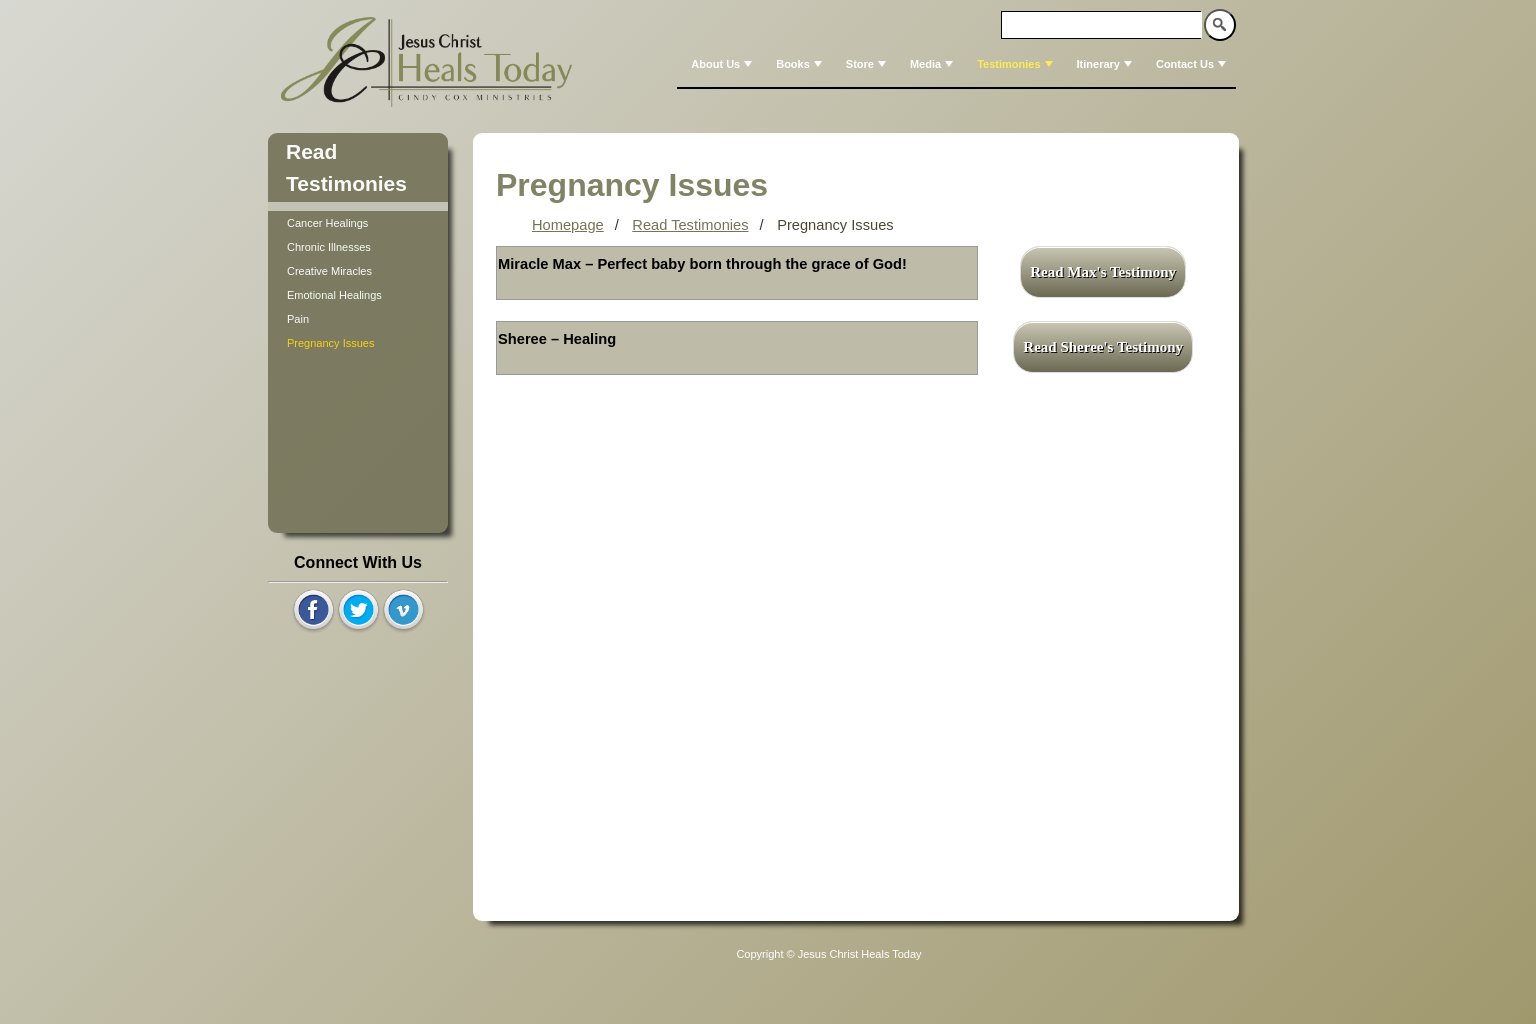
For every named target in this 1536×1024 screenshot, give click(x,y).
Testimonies (1016, 64)
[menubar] (956, 64)
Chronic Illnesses (329, 247)
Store (868, 64)
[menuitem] (719, 64)
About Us (723, 64)
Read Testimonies (690, 225)
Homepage (568, 225)
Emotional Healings (334, 295)
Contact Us (1193, 64)
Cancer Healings (327, 223)
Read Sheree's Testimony (1103, 347)
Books (801, 64)
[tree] (358, 283)
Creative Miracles (329, 271)
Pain (298, 319)
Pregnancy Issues (330, 343)
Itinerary (1106, 64)
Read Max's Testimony (1103, 272)
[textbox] (1102, 25)
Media (933, 64)
